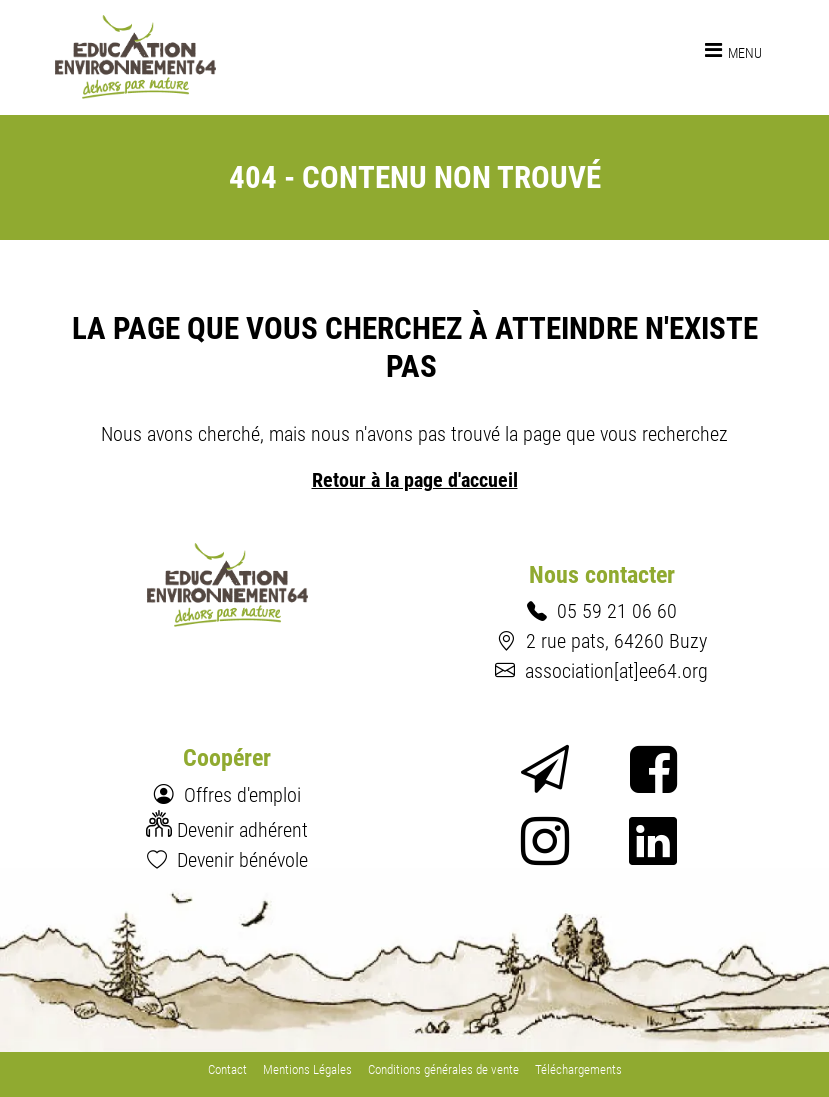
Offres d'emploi (242, 795)
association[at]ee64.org (616, 671)
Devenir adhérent (242, 830)
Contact (227, 1069)
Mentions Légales (307, 1069)
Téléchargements (578, 1069)
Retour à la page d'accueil (415, 480)
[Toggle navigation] (733, 50)
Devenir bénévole (242, 860)
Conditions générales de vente (443, 1069)
